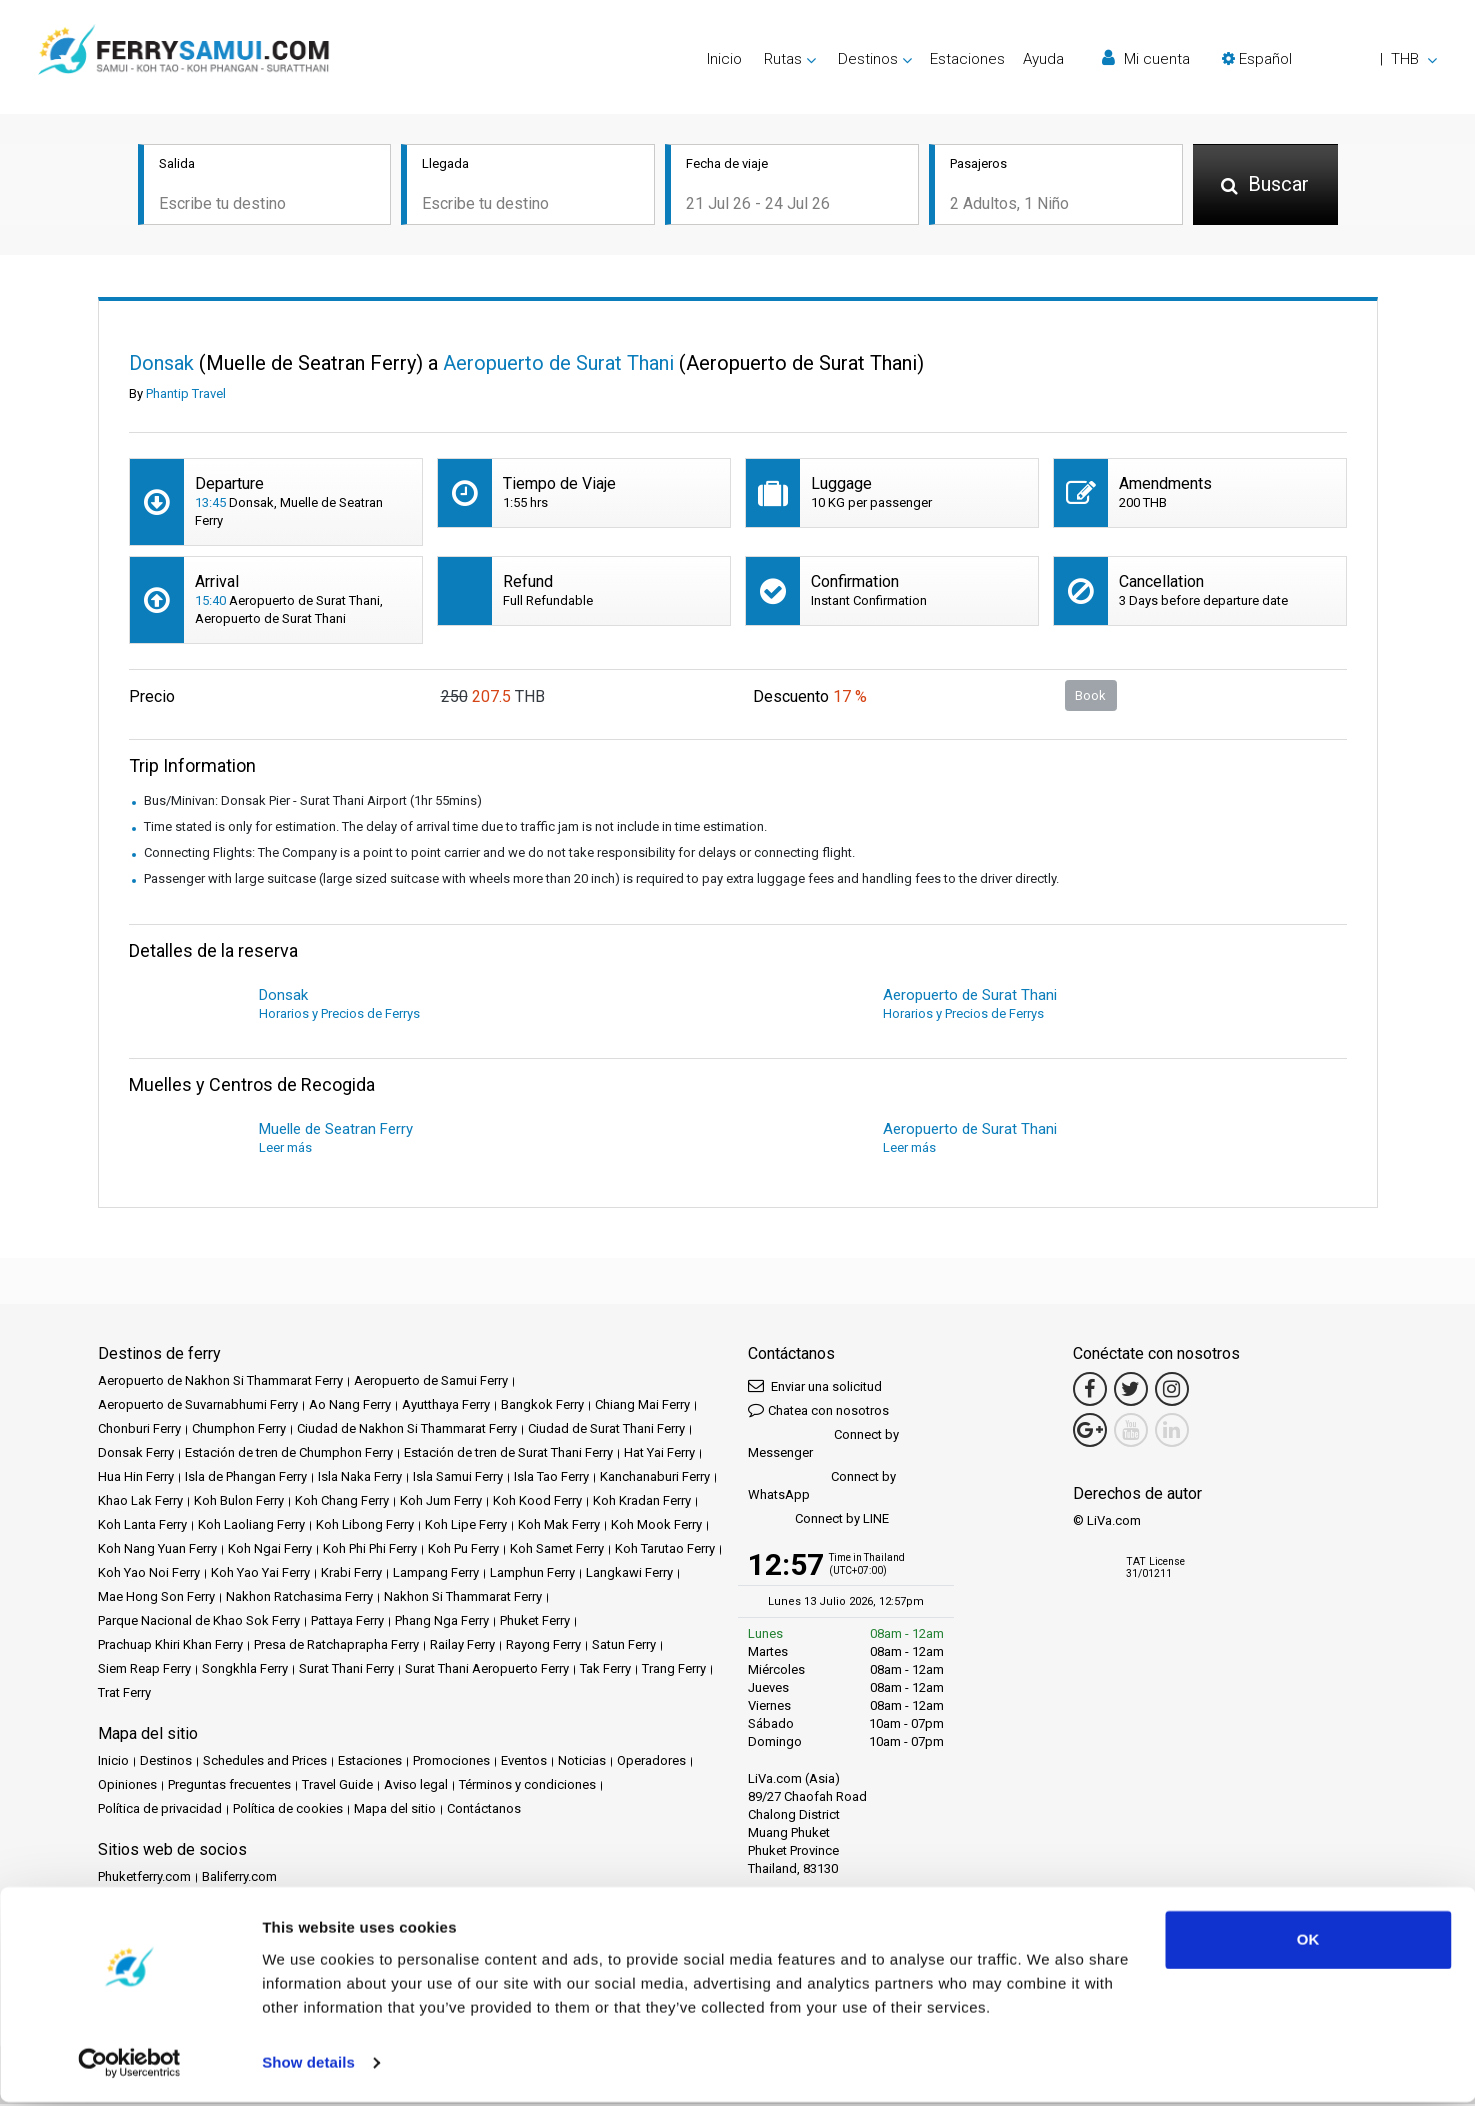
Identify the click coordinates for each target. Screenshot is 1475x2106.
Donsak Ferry (136, 1454)
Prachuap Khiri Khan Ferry (170, 1646)
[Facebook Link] (1090, 1391)
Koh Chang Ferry (342, 1502)
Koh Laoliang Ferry (251, 1526)
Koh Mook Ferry (656, 1526)
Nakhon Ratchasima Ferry (299, 1598)
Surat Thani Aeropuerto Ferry (487, 1670)
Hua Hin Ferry (136, 1478)
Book (1090, 696)
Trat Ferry (124, 1694)
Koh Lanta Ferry (142, 1526)
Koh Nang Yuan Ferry (157, 1550)
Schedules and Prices (265, 1762)
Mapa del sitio (395, 1810)
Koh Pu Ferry (463, 1550)
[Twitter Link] (1131, 1391)
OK (1308, 1943)
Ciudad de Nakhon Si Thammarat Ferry (407, 1430)
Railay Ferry (462, 1646)
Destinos (166, 1762)
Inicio (724, 59)
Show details (308, 2066)
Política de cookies (288, 1810)
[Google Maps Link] (1090, 1432)
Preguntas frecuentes (229, 1786)
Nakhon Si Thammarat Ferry (463, 1598)
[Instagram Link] (1172, 1391)
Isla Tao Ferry (551, 1478)
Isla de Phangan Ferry (246, 1478)
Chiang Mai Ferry (642, 1406)
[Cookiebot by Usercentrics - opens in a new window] (129, 2067)
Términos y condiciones (527, 1786)
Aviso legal (416, 1786)
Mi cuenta (1146, 58)
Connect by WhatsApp (822, 1487)
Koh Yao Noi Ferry (149, 1574)
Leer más (285, 1149)
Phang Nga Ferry (442, 1622)
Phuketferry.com (144, 1878)
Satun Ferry (624, 1646)
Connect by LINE (818, 1521)
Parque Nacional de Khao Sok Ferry (199, 1622)
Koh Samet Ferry (557, 1550)
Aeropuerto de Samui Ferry (431, 1382)
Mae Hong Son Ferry (156, 1598)
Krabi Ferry (351, 1574)
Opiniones (127, 1786)
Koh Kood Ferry (537, 1502)
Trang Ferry (674, 1670)
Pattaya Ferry (347, 1622)
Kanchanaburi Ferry (655, 1478)
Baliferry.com (239, 1878)
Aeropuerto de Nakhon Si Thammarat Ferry (220, 1382)
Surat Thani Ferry (346, 1670)
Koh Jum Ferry (441, 1502)
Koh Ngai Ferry (270, 1550)
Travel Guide (337, 1786)
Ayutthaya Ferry (446, 1406)
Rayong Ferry (543, 1646)
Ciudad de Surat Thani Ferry (606, 1430)
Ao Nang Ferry (350, 1406)
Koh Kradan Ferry (642, 1502)
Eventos (524, 1762)
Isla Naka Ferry (360, 1478)
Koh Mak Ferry (559, 1526)
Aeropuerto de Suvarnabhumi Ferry (198, 1406)
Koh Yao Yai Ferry (260, 1574)
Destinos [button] (868, 59)
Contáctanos (484, 1810)
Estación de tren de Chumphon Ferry (289, 1454)
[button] (1329, 59)
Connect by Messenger (823, 1445)
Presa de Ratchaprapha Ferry (336, 1646)
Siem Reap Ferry (144, 1670)
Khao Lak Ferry (140, 1502)
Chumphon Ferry (239, 1430)
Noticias (582, 1762)
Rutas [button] (783, 59)
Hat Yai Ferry (659, 1454)
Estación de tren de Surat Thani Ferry (508, 1454)
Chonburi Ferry (139, 1430)
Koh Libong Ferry (365, 1526)
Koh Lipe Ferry (466, 1526)
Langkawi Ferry (629, 1574)
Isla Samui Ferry (458, 1478)
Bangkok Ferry (542, 1406)
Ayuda (1043, 59)
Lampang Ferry (436, 1574)
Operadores (651, 1762)
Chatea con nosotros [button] (818, 1411)
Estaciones (967, 59)
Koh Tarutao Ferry (665, 1550)
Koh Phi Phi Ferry (370, 1550)
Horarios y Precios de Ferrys (339, 1015)
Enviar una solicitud (815, 1387)
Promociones (451, 1762)
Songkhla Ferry (245, 1670)
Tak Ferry (605, 1670)
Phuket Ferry (535, 1622)
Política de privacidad (160, 1810)
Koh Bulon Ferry (239, 1502)
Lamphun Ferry (532, 1574)
